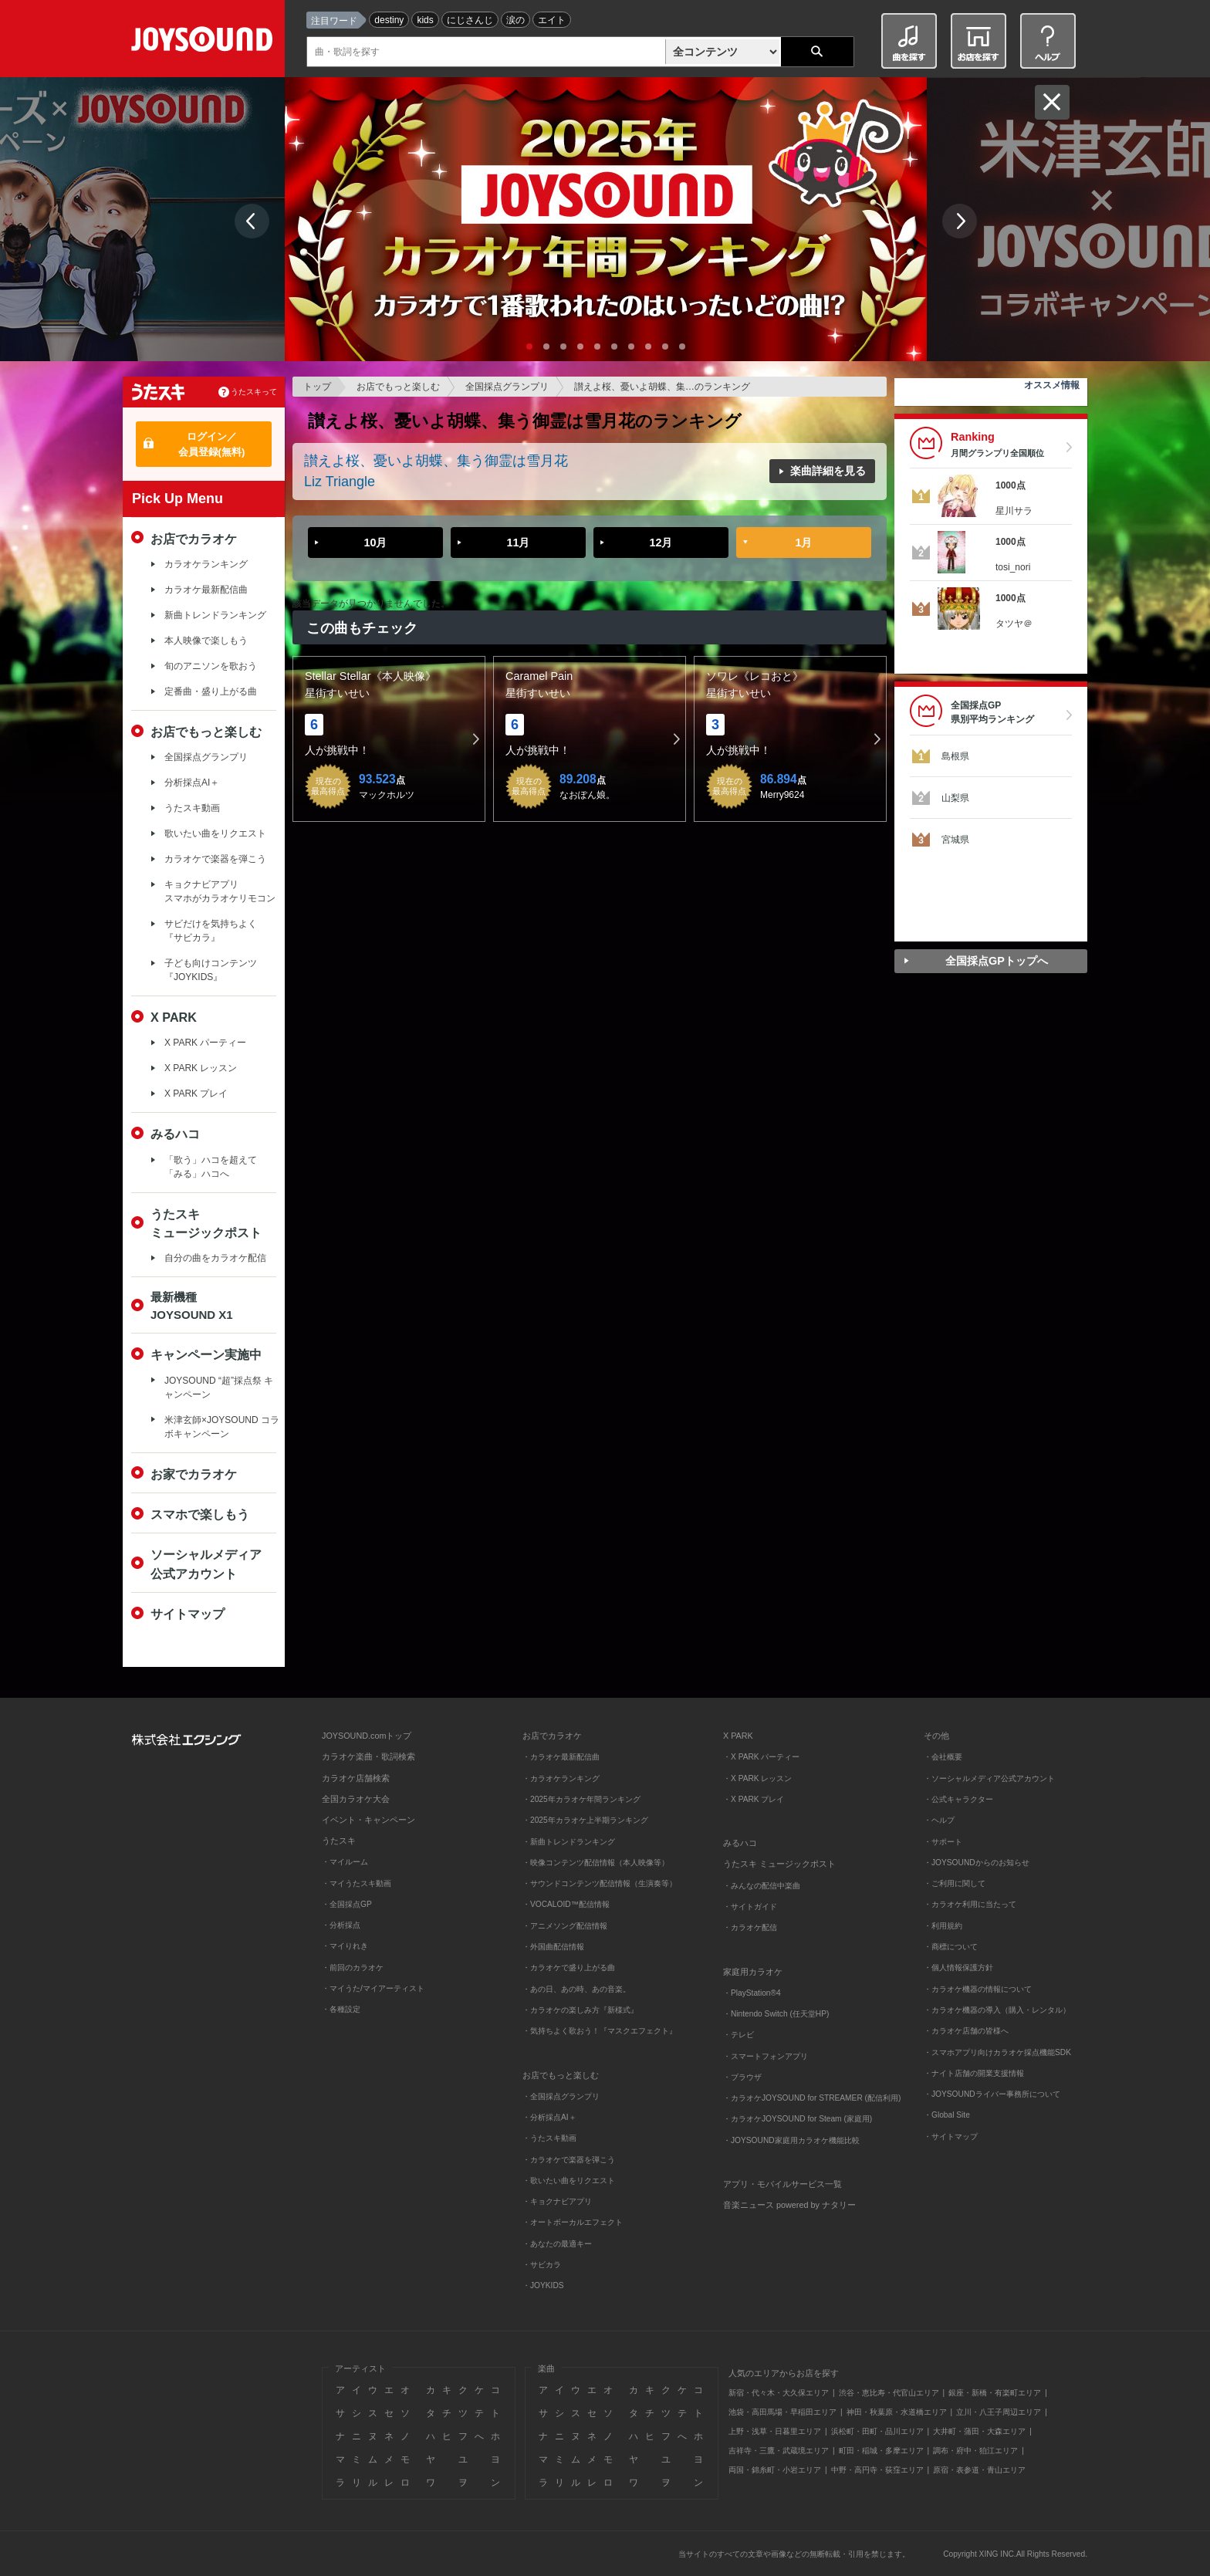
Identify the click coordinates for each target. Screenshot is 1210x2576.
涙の (515, 20)
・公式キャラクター (958, 1799)
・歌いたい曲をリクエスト (568, 2180)
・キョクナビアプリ (557, 2201)
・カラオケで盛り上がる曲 (568, 1967)
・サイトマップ (951, 2136)
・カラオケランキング (561, 1778)
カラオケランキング (206, 564)
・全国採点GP (347, 1904)
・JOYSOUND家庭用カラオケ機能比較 (791, 2140)
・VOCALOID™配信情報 (566, 1904)
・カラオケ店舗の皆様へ (966, 2031)
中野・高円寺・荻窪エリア (877, 2470)
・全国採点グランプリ (561, 2096)
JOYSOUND (204, 42)
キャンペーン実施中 (206, 1354)
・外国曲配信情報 (553, 1946)
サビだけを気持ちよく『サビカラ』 (210, 930)
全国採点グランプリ (507, 386)
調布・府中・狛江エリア (975, 2450)
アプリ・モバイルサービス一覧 (782, 2184)
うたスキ (339, 1840)
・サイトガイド (750, 1906)
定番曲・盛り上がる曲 (210, 691)
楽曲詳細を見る (828, 471)
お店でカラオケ (193, 539)
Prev (252, 221)
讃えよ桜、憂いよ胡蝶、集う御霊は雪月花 (436, 460)
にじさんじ (470, 20)
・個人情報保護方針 (958, 1967)
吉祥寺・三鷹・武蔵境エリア (778, 2450)
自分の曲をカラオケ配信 (215, 1258)
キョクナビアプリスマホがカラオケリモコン (219, 891)
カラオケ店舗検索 (356, 1778)
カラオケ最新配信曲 (206, 589)
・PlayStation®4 (752, 1993)
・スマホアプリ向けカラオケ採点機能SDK (997, 2052)
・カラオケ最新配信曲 (561, 1757)
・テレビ (738, 2034)
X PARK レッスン (200, 1068)
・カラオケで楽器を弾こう (568, 2159)
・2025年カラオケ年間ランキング (581, 1799)
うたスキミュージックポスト (206, 1223)
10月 (375, 542)
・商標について (951, 1946)
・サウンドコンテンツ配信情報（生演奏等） (599, 1883)
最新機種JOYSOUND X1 (191, 1305)
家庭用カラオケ (752, 1971)
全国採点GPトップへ (996, 961)
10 (682, 346)
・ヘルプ (939, 1820)
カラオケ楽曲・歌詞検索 (368, 1756)
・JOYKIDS (543, 2285)
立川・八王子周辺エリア (998, 2412)
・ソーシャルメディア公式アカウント (989, 1778)
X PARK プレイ (196, 1093)
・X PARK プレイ (753, 1799)
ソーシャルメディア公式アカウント (206, 1563)
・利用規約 (943, 1926)
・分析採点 (341, 1925)
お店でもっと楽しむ (398, 386)
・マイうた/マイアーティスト (373, 1988)
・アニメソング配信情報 (564, 1926)
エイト (552, 20)
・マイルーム (345, 1862)
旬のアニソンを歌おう (210, 666)
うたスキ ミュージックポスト (779, 1863)
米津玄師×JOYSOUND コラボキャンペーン (221, 1427)
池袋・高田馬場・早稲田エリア (782, 2412)
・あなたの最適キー (557, 2244)
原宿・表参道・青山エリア (979, 2470)
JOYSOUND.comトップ (366, 1735)
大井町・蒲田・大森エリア (979, 2431)
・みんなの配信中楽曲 (761, 1885)
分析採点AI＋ (191, 782)
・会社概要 (943, 1757)
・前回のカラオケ (353, 1967)
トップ (317, 386)
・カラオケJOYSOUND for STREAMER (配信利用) (812, 2098)
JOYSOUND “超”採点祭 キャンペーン (218, 1387)
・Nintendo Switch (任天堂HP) (776, 2014)
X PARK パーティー (205, 1042)
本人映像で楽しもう (206, 640)
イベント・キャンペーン (368, 1819)
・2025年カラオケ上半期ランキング (585, 1820)
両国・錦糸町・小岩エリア (774, 2470)
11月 (517, 542)
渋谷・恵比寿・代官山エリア (889, 2392)
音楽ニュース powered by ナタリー (789, 2204)
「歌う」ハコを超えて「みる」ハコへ (210, 1166)
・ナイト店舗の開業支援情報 (974, 2073)
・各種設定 (341, 2009)
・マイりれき (345, 1946)
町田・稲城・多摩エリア (881, 2450)
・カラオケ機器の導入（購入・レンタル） (997, 2010)
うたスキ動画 (192, 808)
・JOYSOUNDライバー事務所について (992, 2094)
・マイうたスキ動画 (356, 1883)
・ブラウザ (742, 2077)
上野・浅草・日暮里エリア (774, 2431)
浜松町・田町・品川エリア (877, 2431)
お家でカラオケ (193, 1474)
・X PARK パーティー (761, 1757)
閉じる (1052, 102)
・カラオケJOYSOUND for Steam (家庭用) (797, 2119)
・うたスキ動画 (549, 2138)
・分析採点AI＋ (549, 2117)
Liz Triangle (339, 481)
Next (959, 221)
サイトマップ (187, 1614)
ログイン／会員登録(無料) (211, 444)
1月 (803, 542)
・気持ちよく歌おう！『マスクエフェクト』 (599, 2031)
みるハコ (175, 1134)
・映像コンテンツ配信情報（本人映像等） (595, 1862)
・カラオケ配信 (750, 1927)
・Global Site (947, 2115)
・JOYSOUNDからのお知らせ (976, 1862)
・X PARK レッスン (757, 1778)
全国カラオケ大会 (356, 1799)
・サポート (943, 1841)
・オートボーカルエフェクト (572, 2222)
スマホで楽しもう (199, 1514)
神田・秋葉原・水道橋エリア (897, 2412)
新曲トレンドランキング (215, 615)
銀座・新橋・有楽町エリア (994, 2392)
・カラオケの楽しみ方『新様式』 (580, 2010)
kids (425, 20)
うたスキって (254, 391)
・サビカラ (541, 2264)
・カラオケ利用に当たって (970, 1904)
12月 (660, 542)
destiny (389, 20)
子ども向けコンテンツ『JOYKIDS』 (210, 970)
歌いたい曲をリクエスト (215, 833)
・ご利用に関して (954, 1883)
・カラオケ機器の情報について (978, 1989)
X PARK (173, 1017)
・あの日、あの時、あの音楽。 (576, 1989)
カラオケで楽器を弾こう (215, 859)
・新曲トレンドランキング (568, 1841)
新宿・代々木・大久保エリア (778, 2392)
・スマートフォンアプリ (765, 2056)
